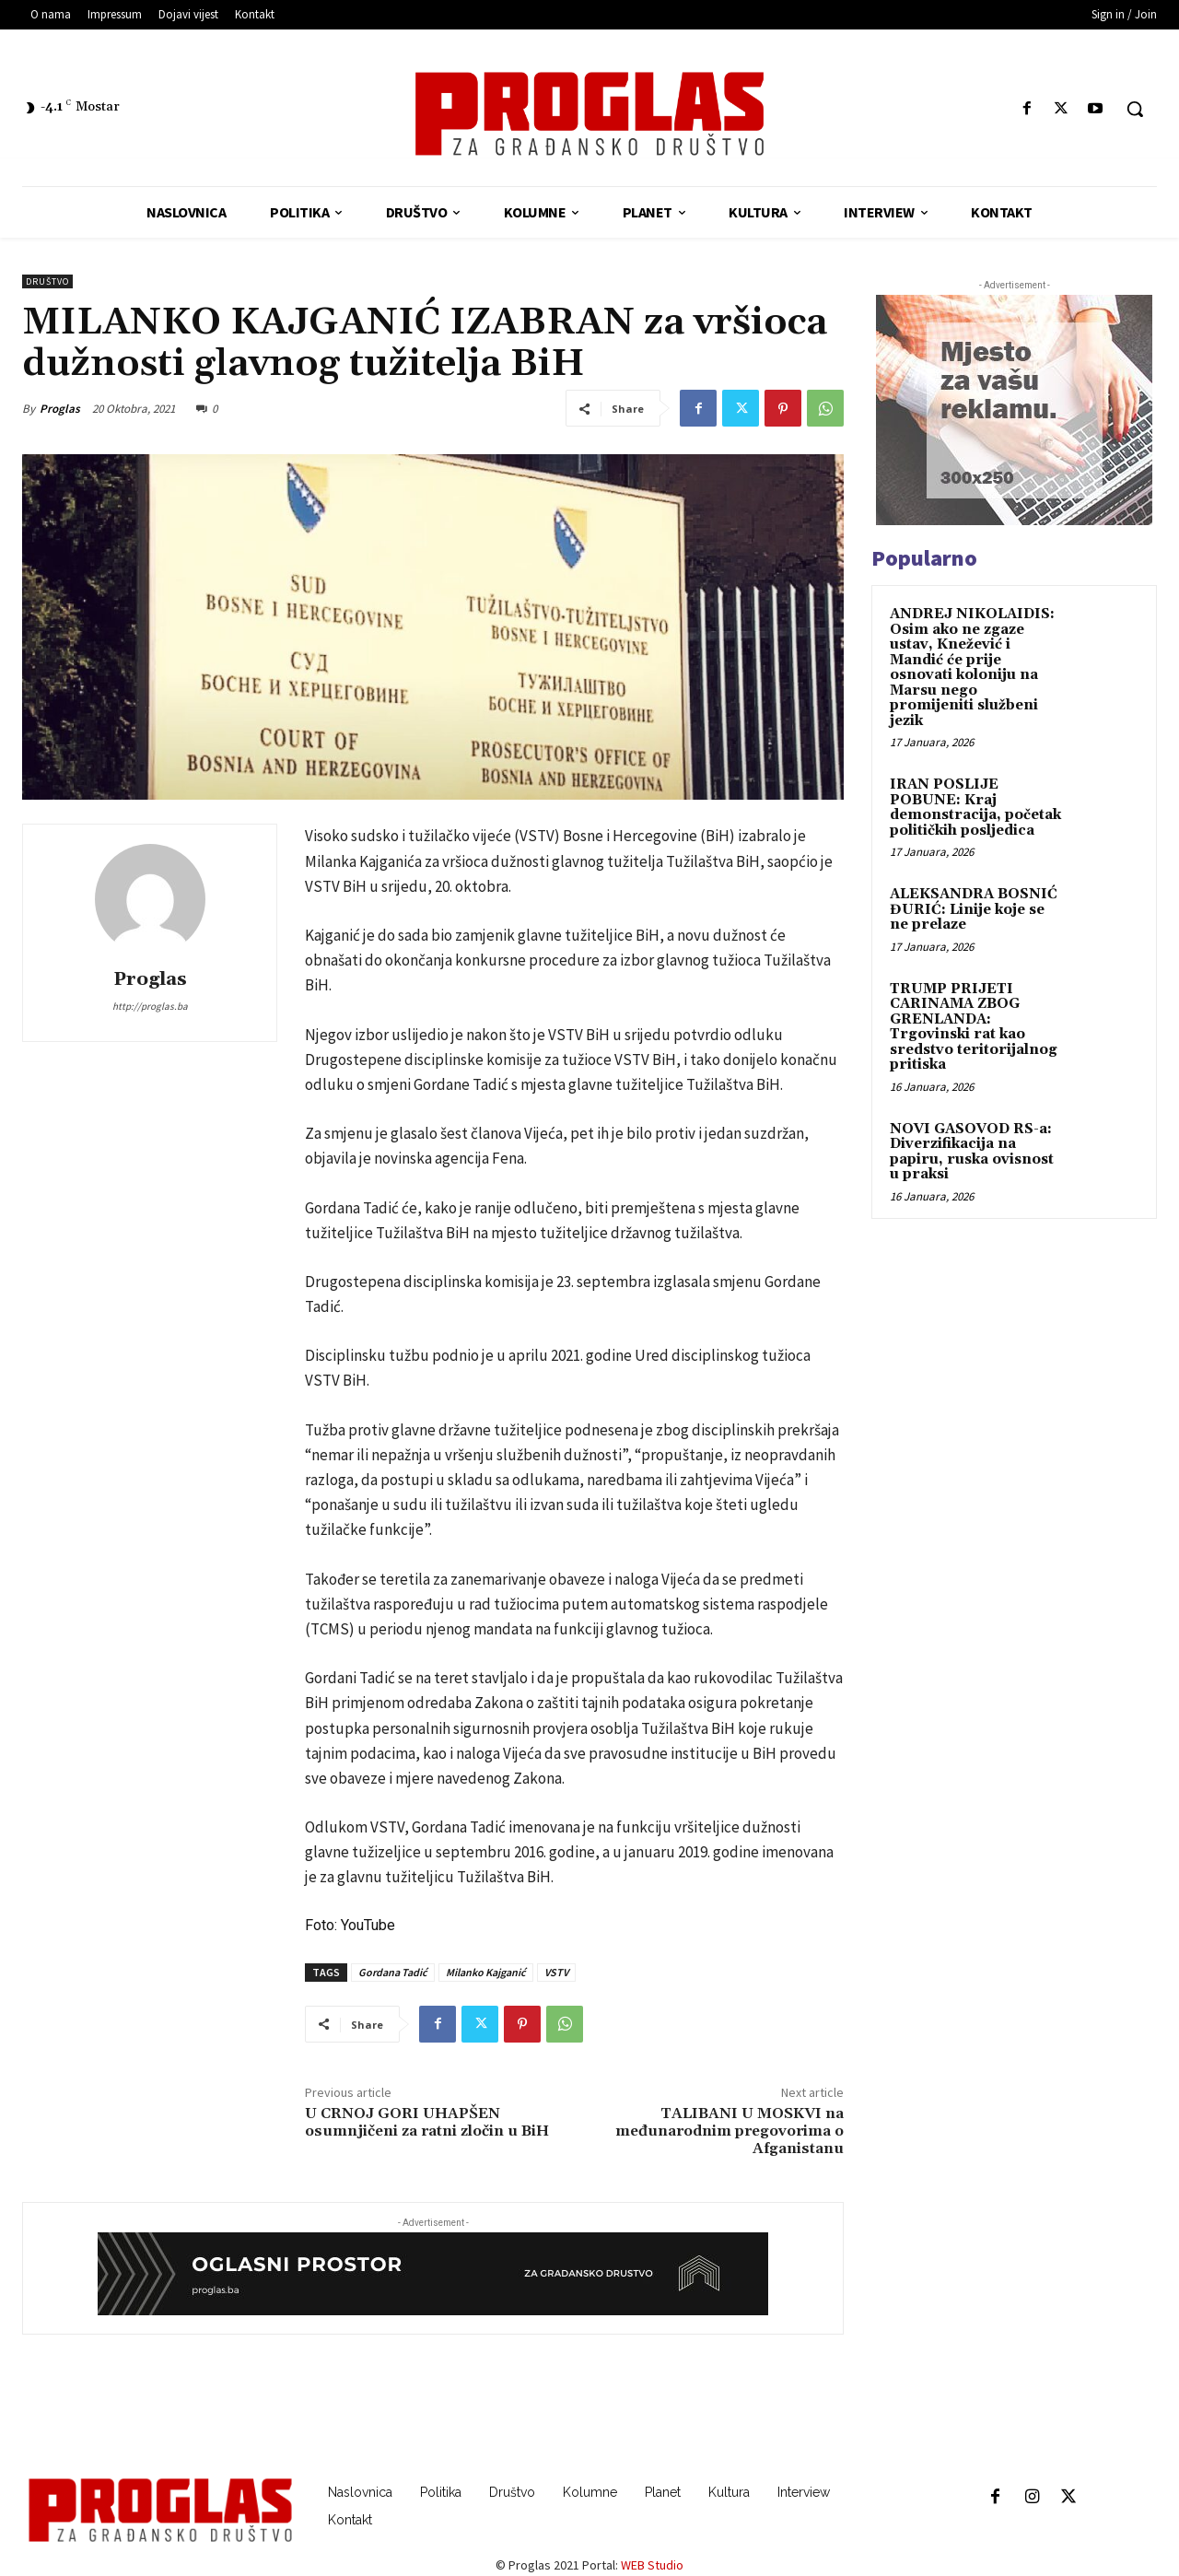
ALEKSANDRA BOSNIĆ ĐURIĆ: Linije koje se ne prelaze (973, 909)
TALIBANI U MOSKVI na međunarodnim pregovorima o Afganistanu (729, 2131)
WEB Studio (652, 2565)
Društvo (47, 281)
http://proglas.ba (150, 1006)
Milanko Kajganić (486, 1972)
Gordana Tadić (392, 1972)
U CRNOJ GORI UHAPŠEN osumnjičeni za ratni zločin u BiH (427, 2122)
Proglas (60, 408)
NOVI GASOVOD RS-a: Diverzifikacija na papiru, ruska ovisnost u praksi (972, 1152)
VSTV (556, 1972)
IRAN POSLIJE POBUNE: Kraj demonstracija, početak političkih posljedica (975, 807)
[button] (1135, 109)
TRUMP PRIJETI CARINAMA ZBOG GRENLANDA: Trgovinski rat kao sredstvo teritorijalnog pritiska (973, 1027)
